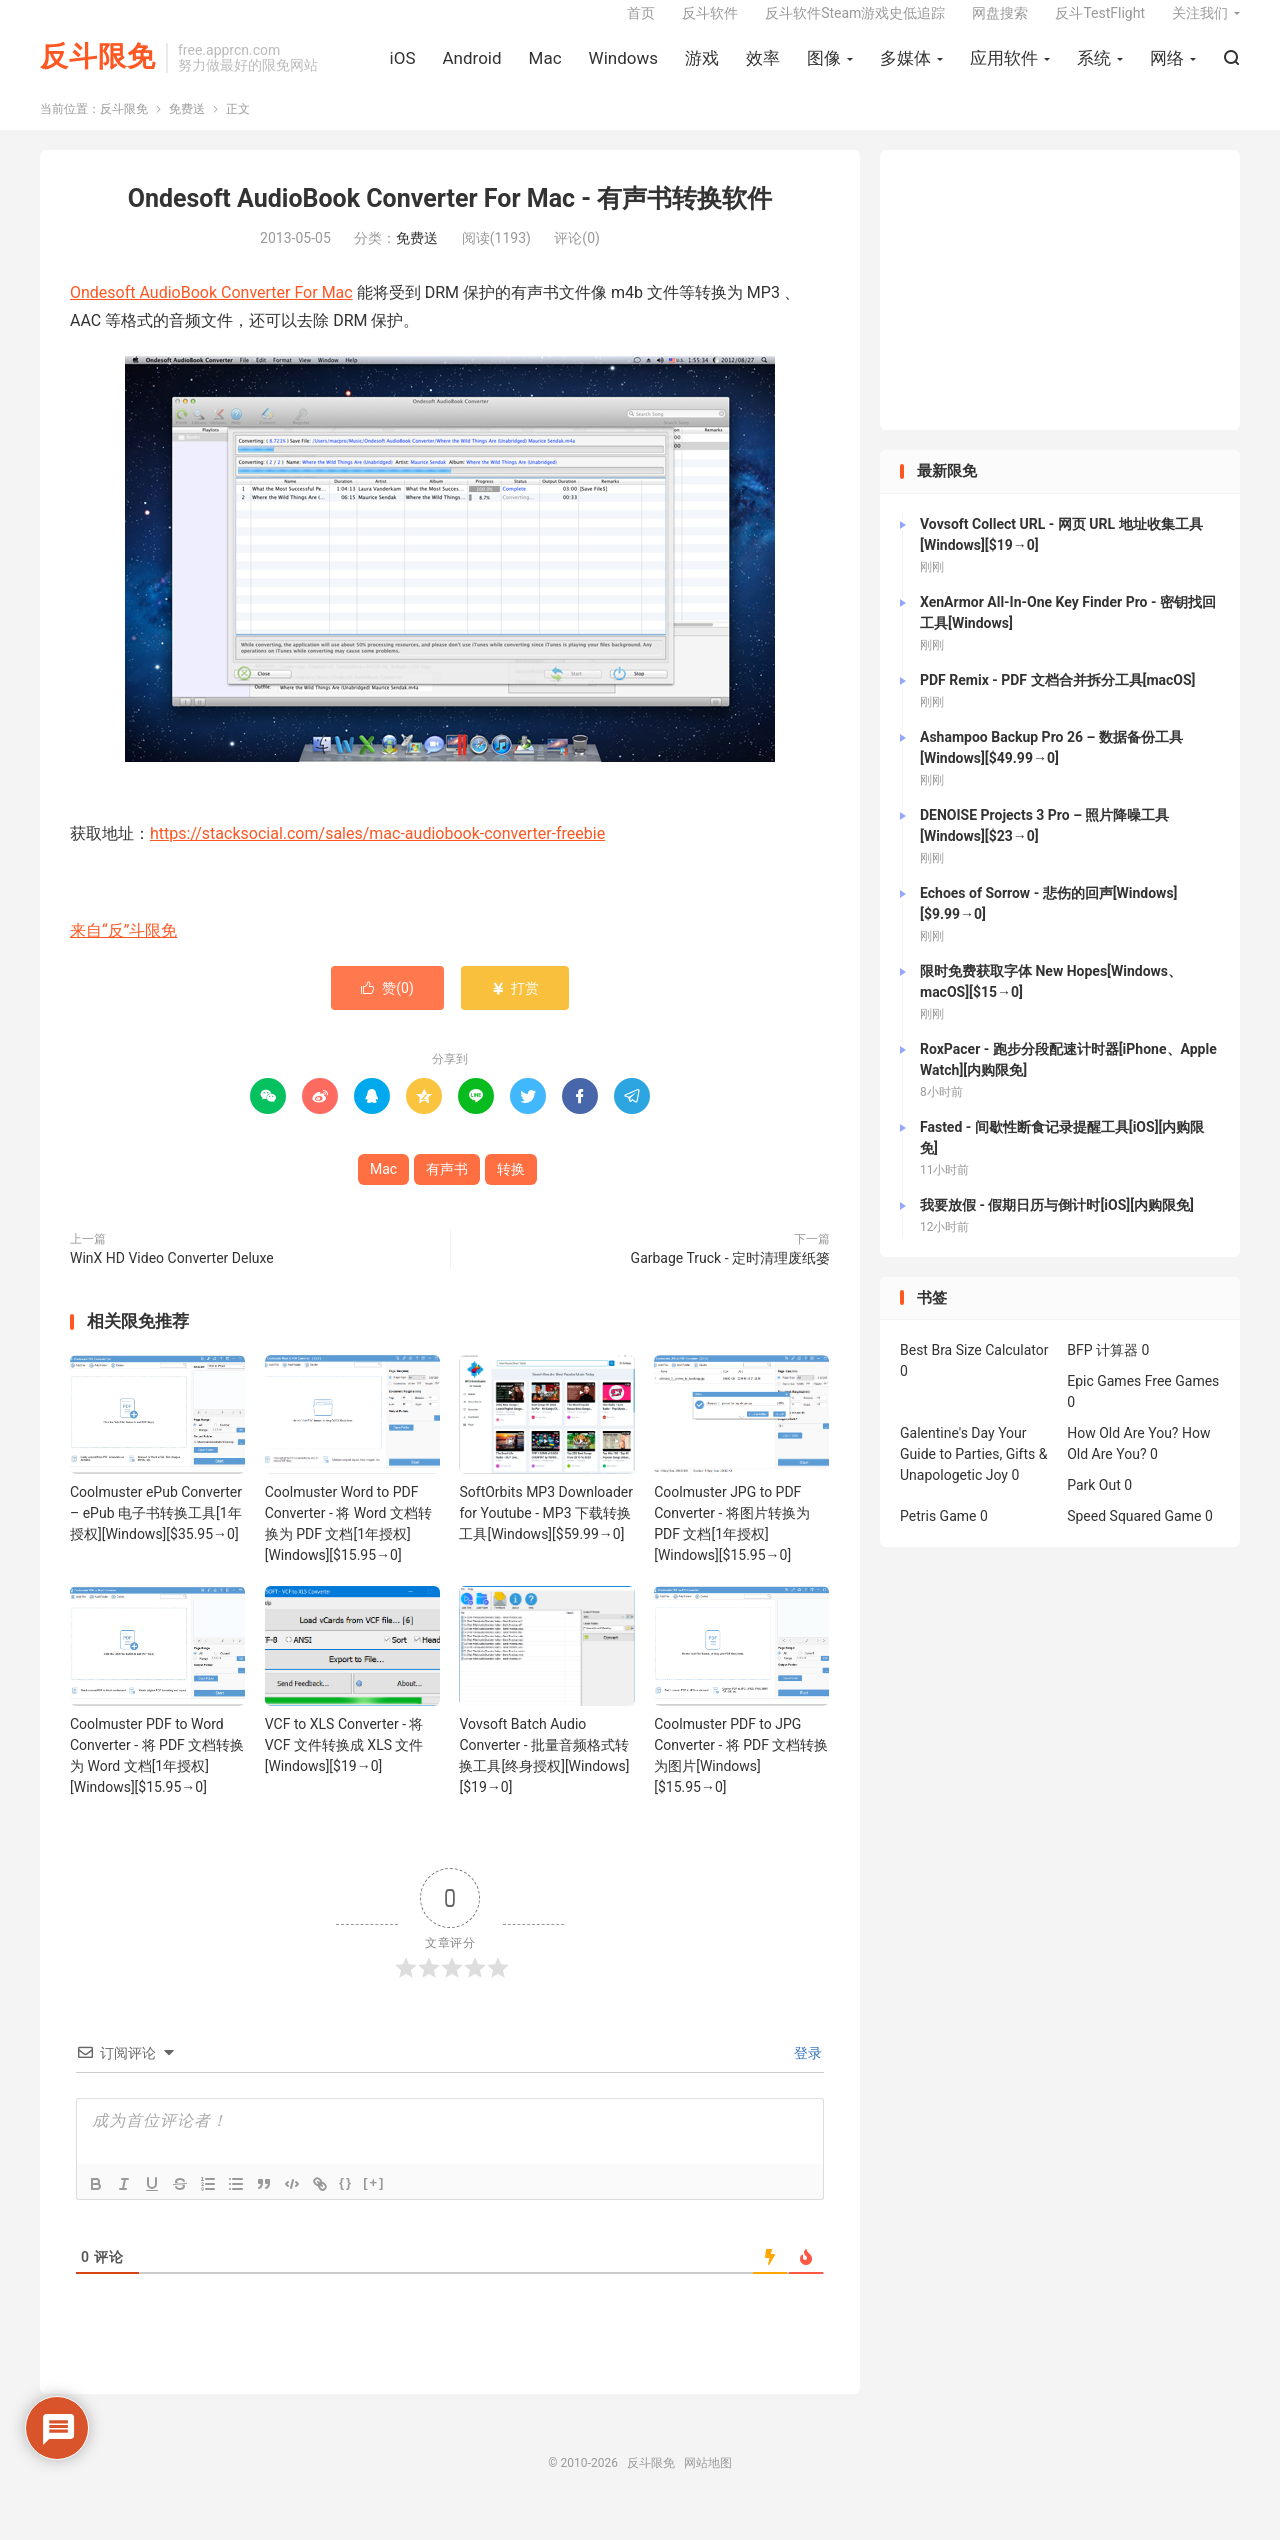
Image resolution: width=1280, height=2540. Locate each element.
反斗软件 (710, 26)
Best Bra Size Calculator (974, 1371)
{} (346, 2202)
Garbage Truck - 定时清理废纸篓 (730, 1279)
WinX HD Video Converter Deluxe (172, 1279)
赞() (387, 1009)
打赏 (514, 1009)
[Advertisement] (1060, 311)
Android (471, 71)
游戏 (702, 71)
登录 (806, 2073)
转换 (511, 1190)
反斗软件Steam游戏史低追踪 (855, 26)
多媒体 (905, 71)
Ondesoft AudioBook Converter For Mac (211, 312)
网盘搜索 (1000, 26)
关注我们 (1200, 26)
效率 (763, 71)
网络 (1167, 71)
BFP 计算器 (1102, 1371)
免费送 (187, 130)
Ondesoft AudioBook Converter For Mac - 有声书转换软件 (450, 219)
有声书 (447, 1190)
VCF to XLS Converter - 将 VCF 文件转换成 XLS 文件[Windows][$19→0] (344, 1765)
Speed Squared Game (1134, 1537)
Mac (545, 71)
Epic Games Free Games (1143, 1402)
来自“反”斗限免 (123, 951)
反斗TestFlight (1100, 26)
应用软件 (1004, 71)
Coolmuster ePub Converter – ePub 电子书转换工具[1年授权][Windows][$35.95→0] (156, 1534)
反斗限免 (98, 70)
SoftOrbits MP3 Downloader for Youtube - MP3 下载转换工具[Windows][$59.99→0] (546, 1534)
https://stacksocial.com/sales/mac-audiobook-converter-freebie (377, 853)
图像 (824, 71)
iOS (403, 71)
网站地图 (708, 2483)
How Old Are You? (1122, 1454)
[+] (374, 2202)
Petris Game (938, 1537)
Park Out (1094, 1506)
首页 (641, 26)
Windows (623, 71)
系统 (1094, 71)
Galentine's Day (947, 1454)
